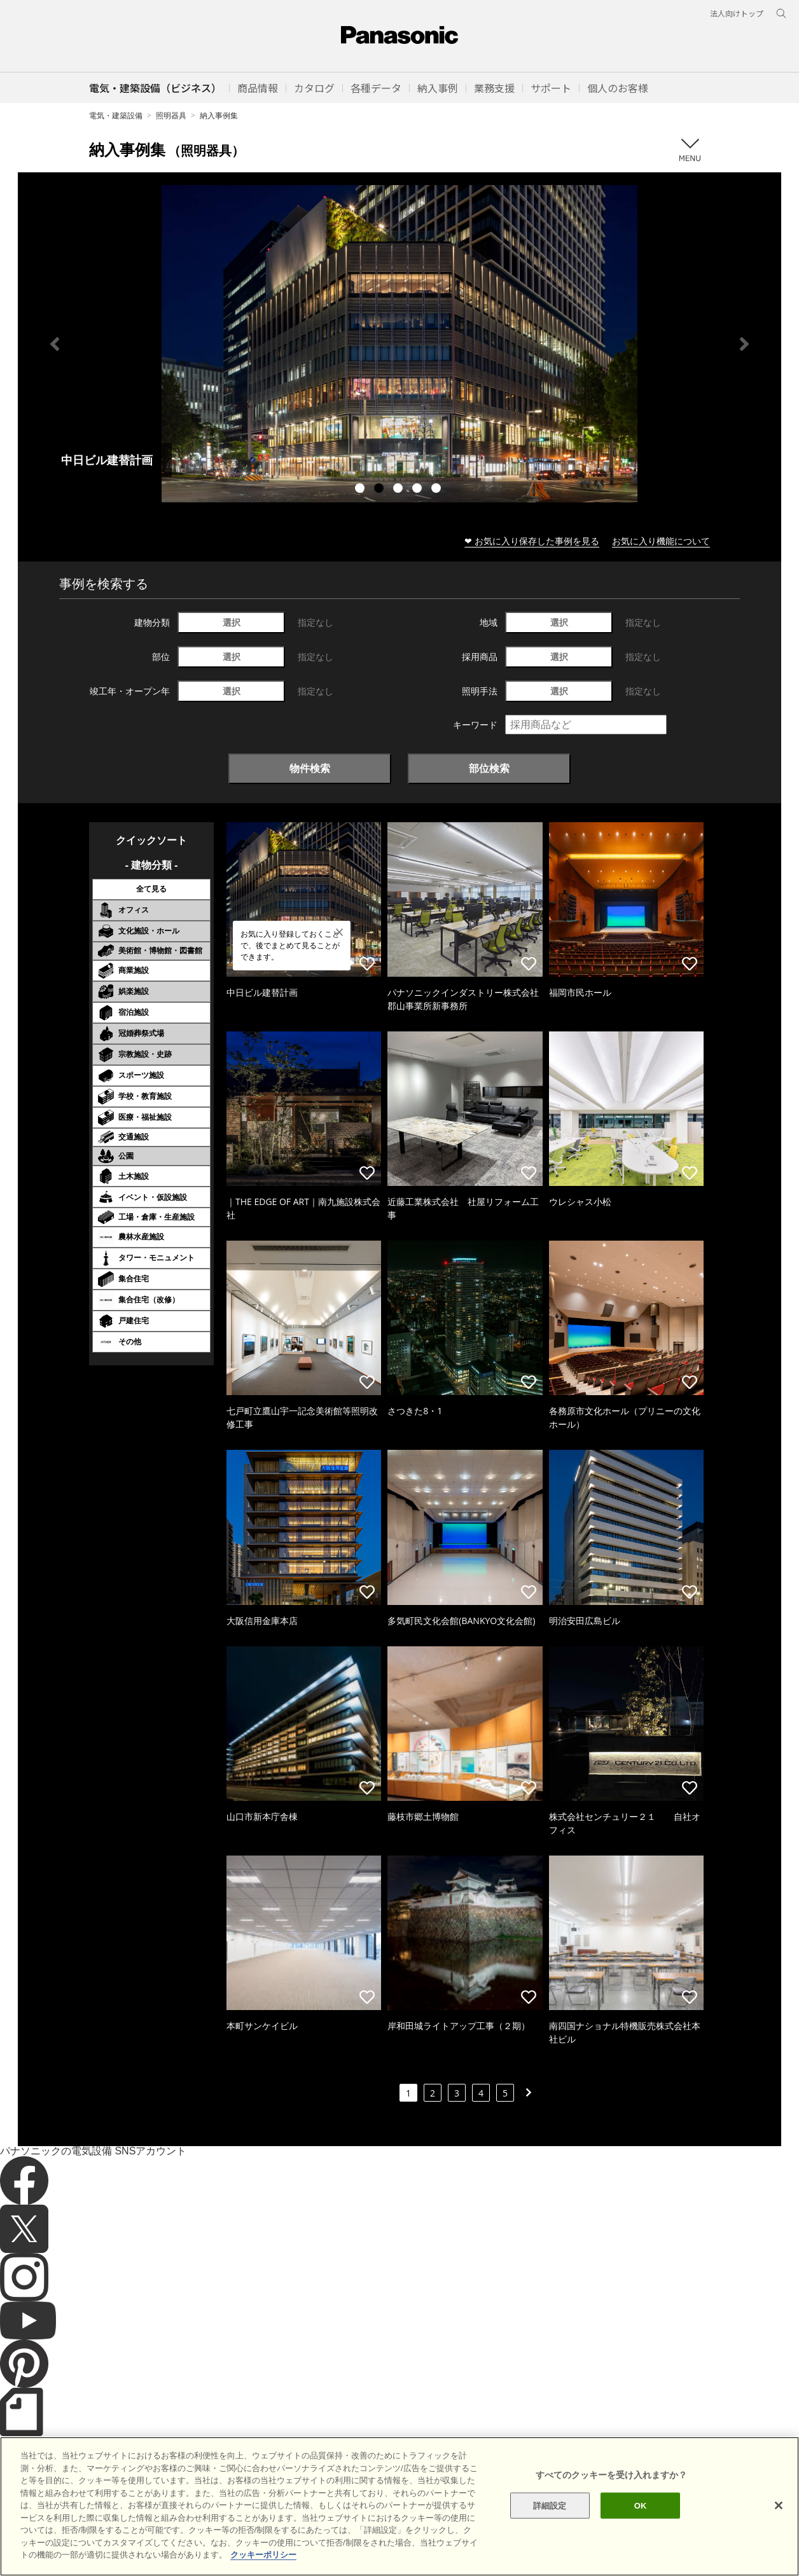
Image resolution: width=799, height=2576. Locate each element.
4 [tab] (418, 489)
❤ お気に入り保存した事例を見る (531, 541)
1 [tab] (361, 489)
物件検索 (309, 768)
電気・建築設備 (115, 115)
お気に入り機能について (661, 541)
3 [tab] (399, 489)
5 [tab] (437, 489)
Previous (54, 344)
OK (640, 2505)
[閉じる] (779, 2505)
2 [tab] (380, 489)
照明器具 (171, 115)
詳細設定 (550, 2505)
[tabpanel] (399, 343)
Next (744, 344)
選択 (231, 622)
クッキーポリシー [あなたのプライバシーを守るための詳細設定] (263, 2554)
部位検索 (489, 768)
